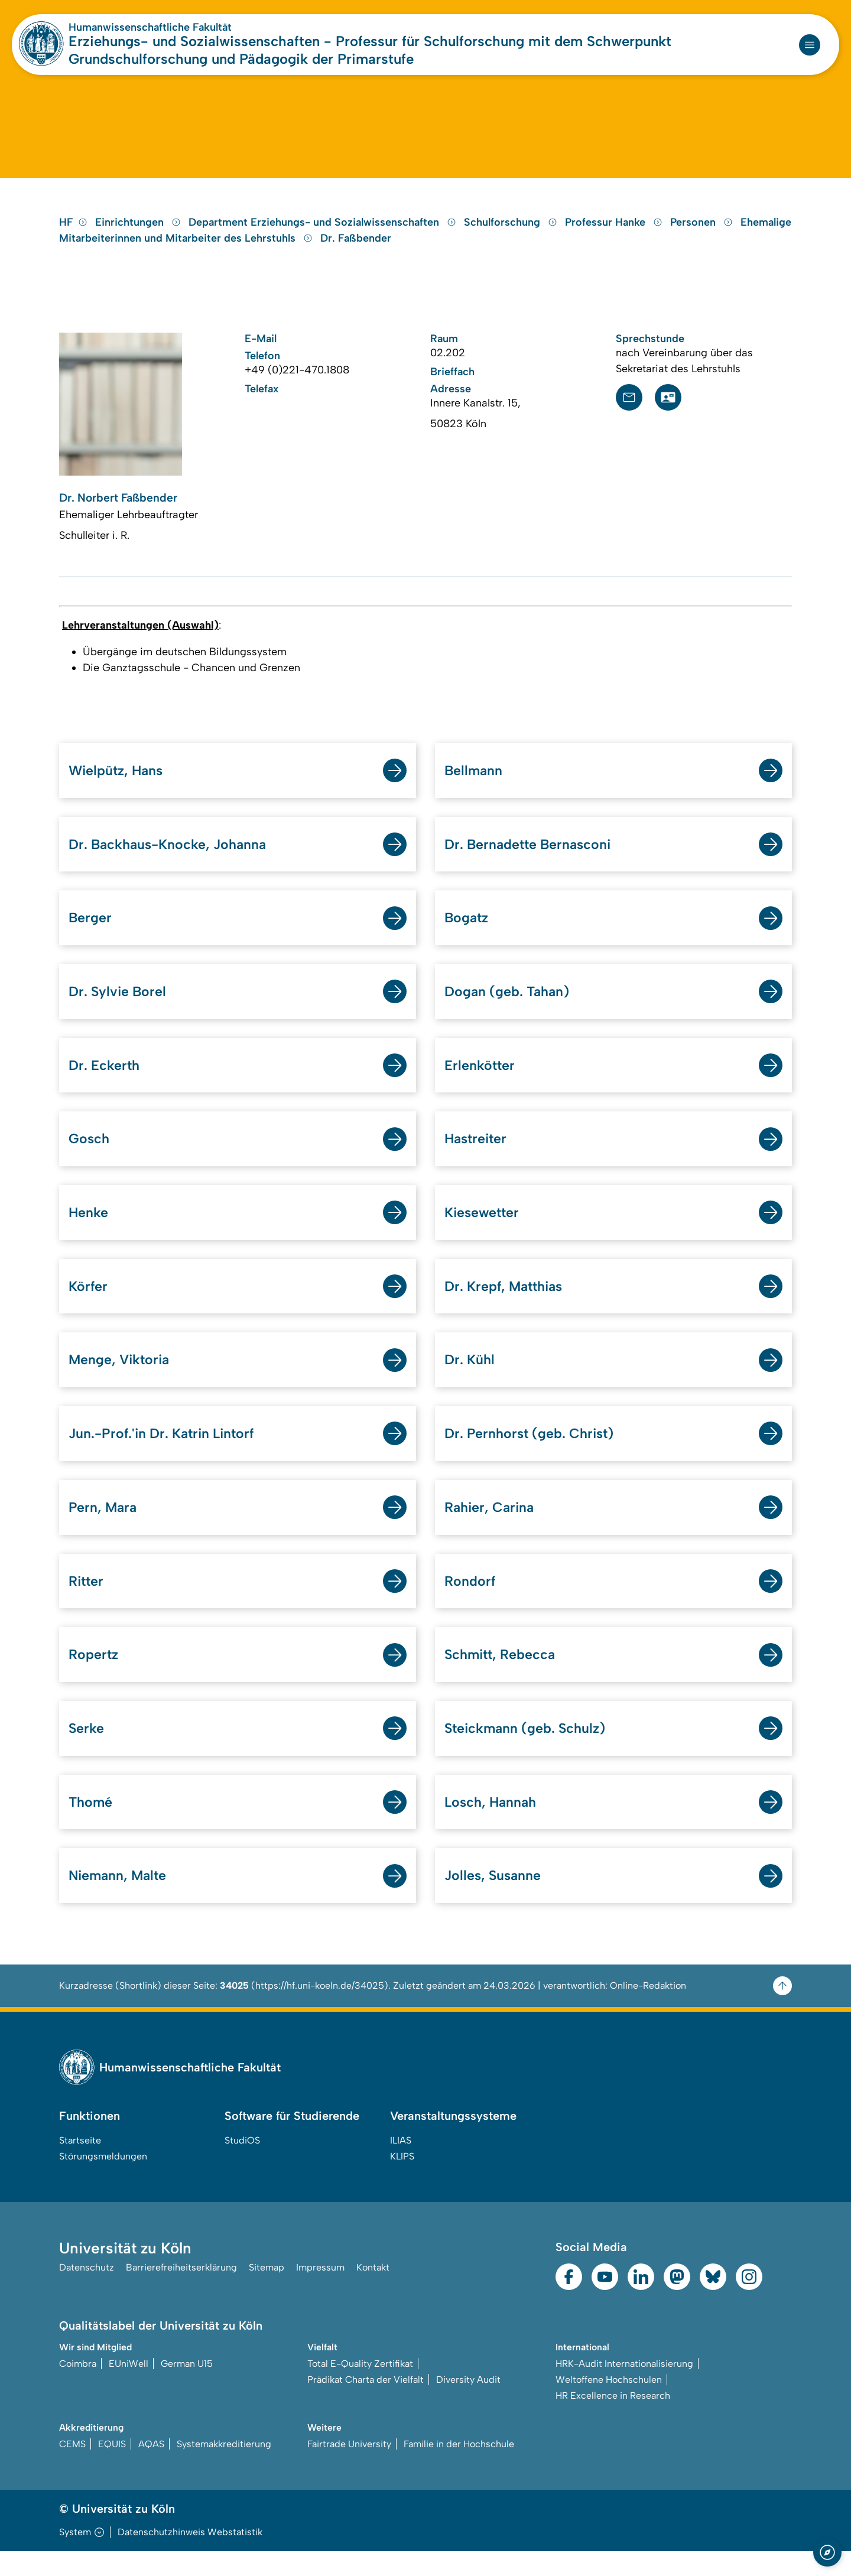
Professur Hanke (615, 233)
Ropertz (94, 1676)
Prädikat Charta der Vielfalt (365, 2404)
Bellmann (474, 783)
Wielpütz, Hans (118, 783)
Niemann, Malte (120, 1899)
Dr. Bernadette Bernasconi (530, 857)
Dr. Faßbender (355, 249)
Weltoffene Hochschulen (609, 2404)
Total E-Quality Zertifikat (360, 2388)
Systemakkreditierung (224, 2468)
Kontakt (372, 2292)
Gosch (90, 1155)
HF (73, 233)
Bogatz (467, 932)
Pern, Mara (104, 1527)
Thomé (91, 1825)
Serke (87, 1750)
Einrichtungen (139, 233)
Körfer (89, 1304)
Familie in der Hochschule (459, 2468)
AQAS (151, 2468)
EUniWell (128, 2388)
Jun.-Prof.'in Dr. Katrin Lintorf (166, 1453)
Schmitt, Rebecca (502, 1676)
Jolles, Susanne (494, 1899)
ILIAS (400, 2165)
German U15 (187, 2388)
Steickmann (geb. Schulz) (528, 1750)
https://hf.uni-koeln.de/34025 (319, 2010)
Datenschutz (86, 2292)
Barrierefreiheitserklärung (181, 2292)
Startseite (80, 2165)
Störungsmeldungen (103, 2181)
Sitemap (266, 2292)
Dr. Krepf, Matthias (507, 1304)
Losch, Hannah (492, 1825)
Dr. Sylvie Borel (119, 1006)
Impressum (320, 2292)
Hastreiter (477, 1155)
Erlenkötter (480, 1080)
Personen (703, 233)
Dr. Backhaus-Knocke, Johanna (171, 857)
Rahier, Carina (491, 1527)
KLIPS (402, 2181)
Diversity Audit (468, 2404)
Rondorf (470, 1602)
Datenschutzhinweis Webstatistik (190, 2556)
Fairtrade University (349, 2468)
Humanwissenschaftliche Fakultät (150, 27)
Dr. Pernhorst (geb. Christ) (532, 1453)
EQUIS (112, 2468)
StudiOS (242, 2165)
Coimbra (77, 2388)
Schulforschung (512, 233)
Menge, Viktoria (121, 1378)
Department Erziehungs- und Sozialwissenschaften (324, 233)
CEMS (72, 2468)
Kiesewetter (483, 1229)
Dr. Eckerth (105, 1080)
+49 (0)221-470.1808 (297, 381)
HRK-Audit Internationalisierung (624, 2388)
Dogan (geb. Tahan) (509, 1006)
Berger (90, 932)
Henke (89, 1229)
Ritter (87, 1602)
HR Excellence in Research (613, 2420)
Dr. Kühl (470, 1378)
